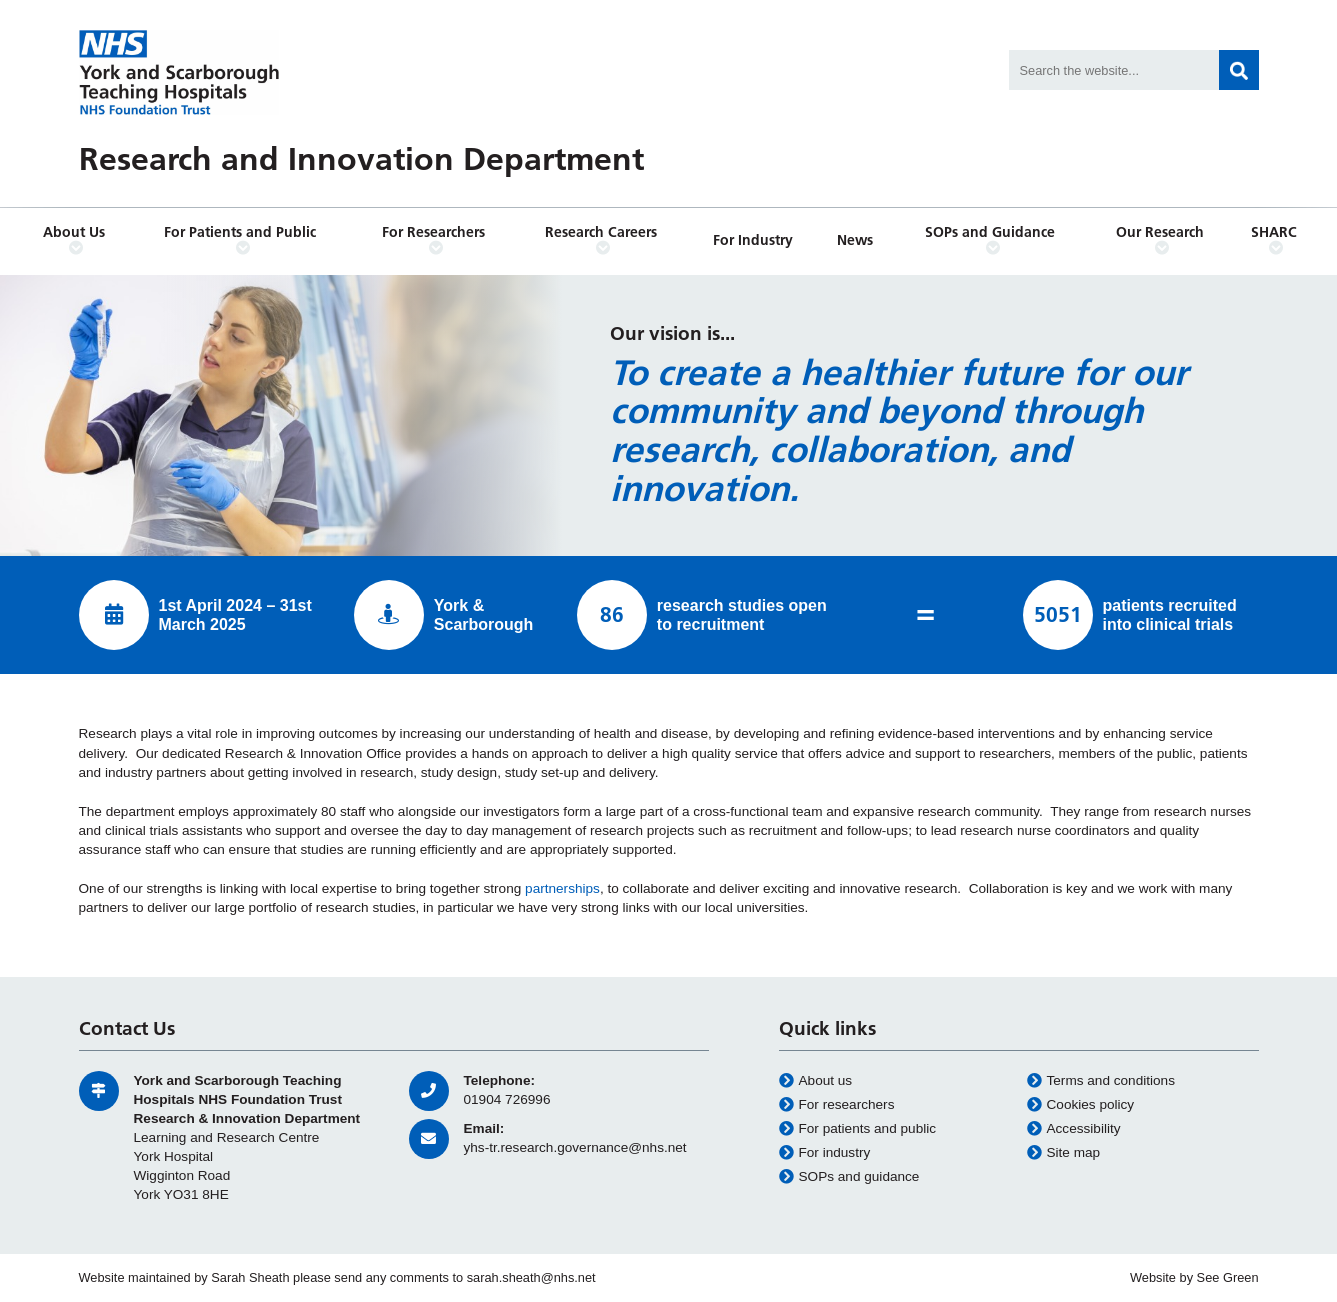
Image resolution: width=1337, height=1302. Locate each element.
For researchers (837, 1105)
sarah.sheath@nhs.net (531, 1277)
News (855, 240)
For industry (825, 1153)
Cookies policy (1081, 1105)
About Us (76, 240)
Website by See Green (1194, 1277)
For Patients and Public (243, 240)
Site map (1064, 1153)
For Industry (753, 240)
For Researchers (436, 240)
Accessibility (1074, 1129)
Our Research (1162, 240)
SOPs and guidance (849, 1177)
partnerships (562, 888)
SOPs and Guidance (993, 240)
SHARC (1276, 240)
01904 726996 (507, 1099)
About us (816, 1081)
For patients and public (858, 1129)
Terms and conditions (1101, 1081)
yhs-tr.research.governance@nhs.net (575, 1147)
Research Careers (603, 240)
